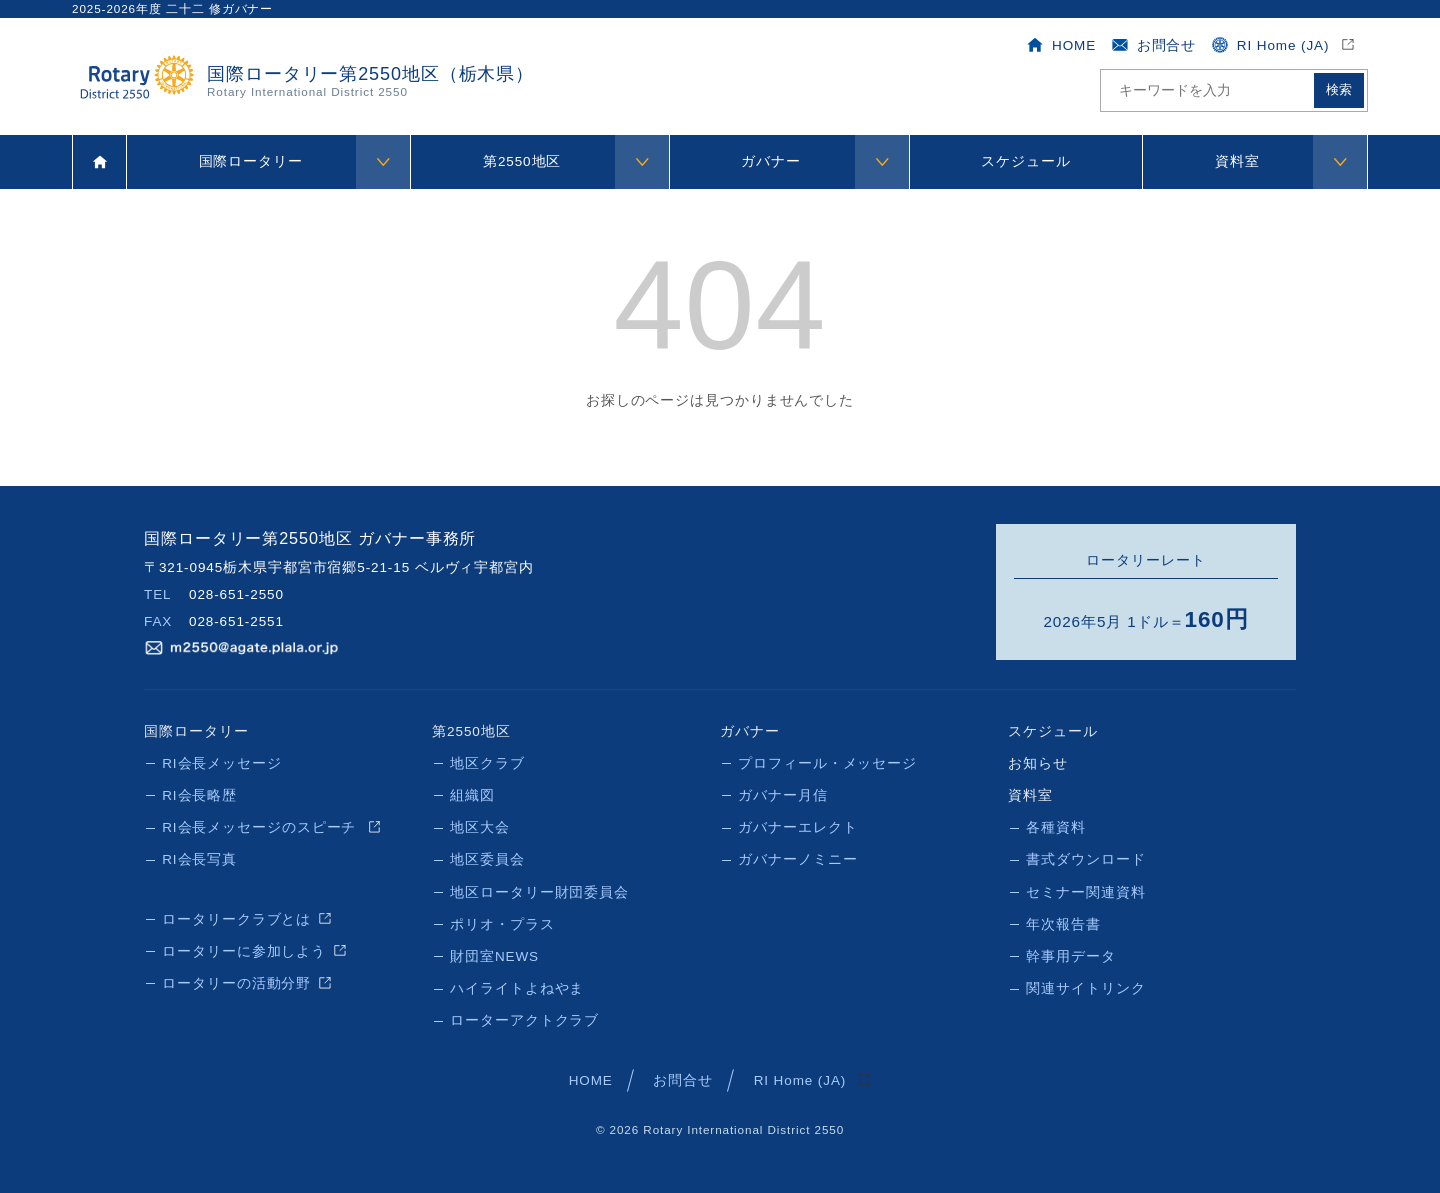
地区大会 (480, 826)
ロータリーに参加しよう (244, 949)
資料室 (1237, 161)
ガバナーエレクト (797, 826)
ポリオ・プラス (502, 922)
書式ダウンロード (1085, 858)
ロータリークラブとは (236, 917)
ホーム (100, 162)
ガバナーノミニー (797, 858)
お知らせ (1038, 762)
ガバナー (771, 161)
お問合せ (1153, 45)
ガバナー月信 (782, 794)
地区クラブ (487, 762)
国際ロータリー (251, 161)
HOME (1060, 45)
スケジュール (1025, 161)
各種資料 (1056, 826)
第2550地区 (522, 161)
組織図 (472, 794)
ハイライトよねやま (517, 986)
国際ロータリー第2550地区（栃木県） (370, 81)
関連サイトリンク (1085, 986)
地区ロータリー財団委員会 (539, 890)
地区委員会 (487, 858)
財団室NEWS (494, 954)
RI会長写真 (199, 858)
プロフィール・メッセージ (827, 762)
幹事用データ (1070, 954)
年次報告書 (1063, 922)
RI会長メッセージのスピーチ (261, 826)
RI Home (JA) (1272, 45)
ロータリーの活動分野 (236, 981)
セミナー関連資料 (1085, 890)
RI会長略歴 (199, 794)
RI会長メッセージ (222, 762)
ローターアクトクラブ (524, 1018)
